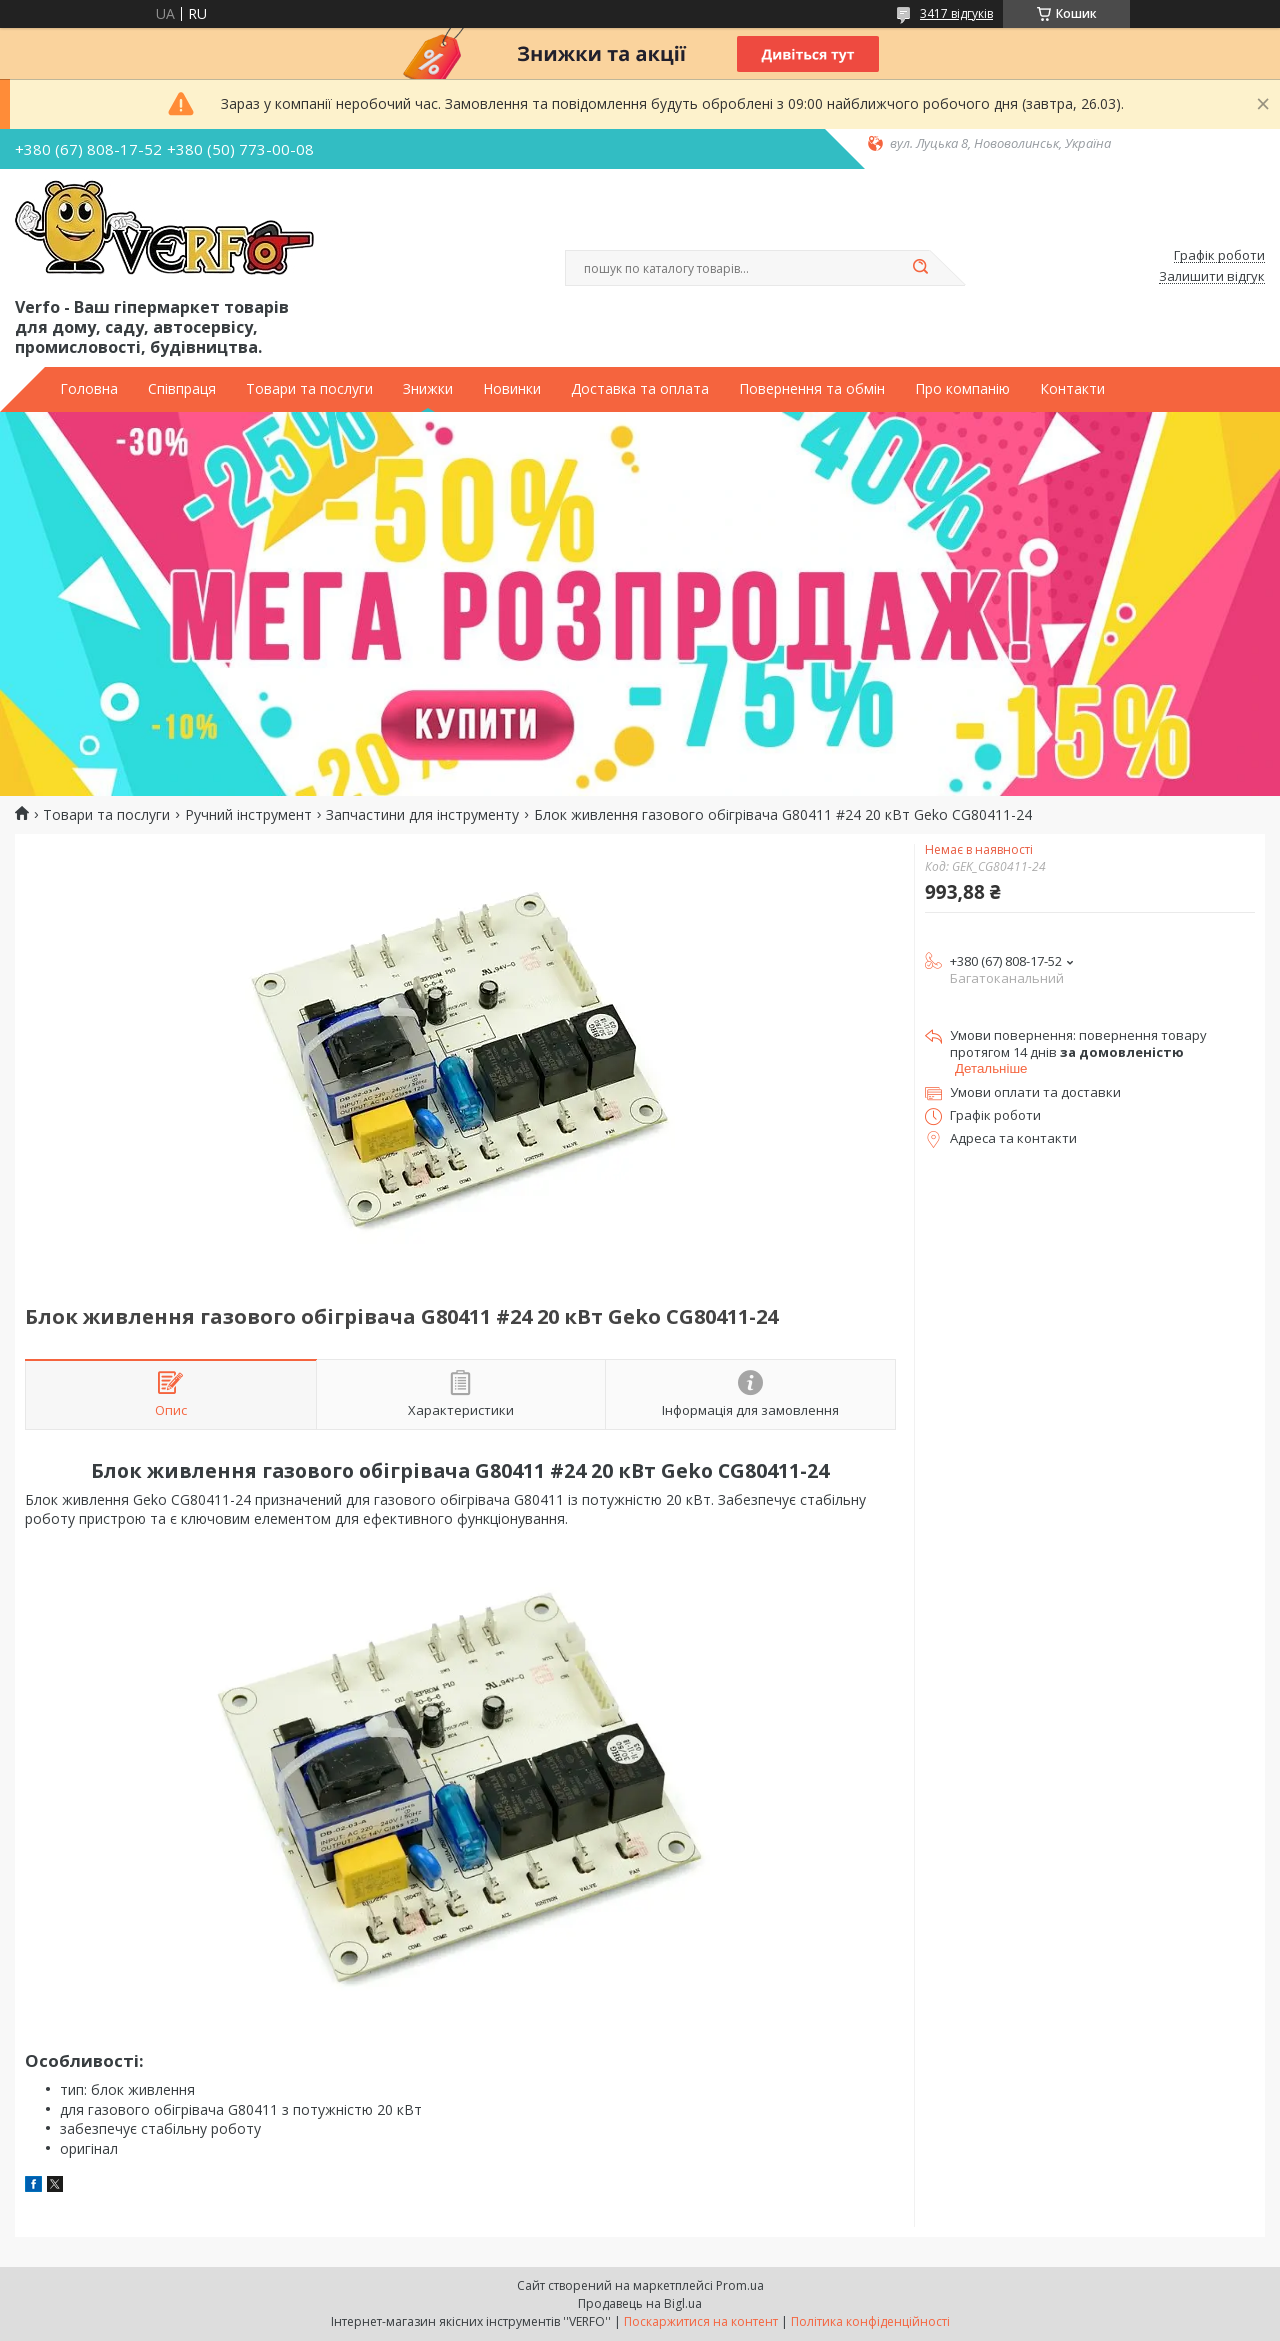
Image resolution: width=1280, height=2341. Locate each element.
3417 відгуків (956, 13)
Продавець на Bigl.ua (640, 2303)
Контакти (1072, 389)
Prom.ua (740, 2285)
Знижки (428, 389)
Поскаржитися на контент (701, 2321)
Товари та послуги (309, 389)
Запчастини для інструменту (422, 815)
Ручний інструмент (248, 815)
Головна (89, 389)
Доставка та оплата (640, 389)
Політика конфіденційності (870, 2321)
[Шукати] (920, 268)
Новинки (512, 389)
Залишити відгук (1212, 277)
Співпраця (182, 389)
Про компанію (962, 389)
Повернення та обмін (812, 389)
